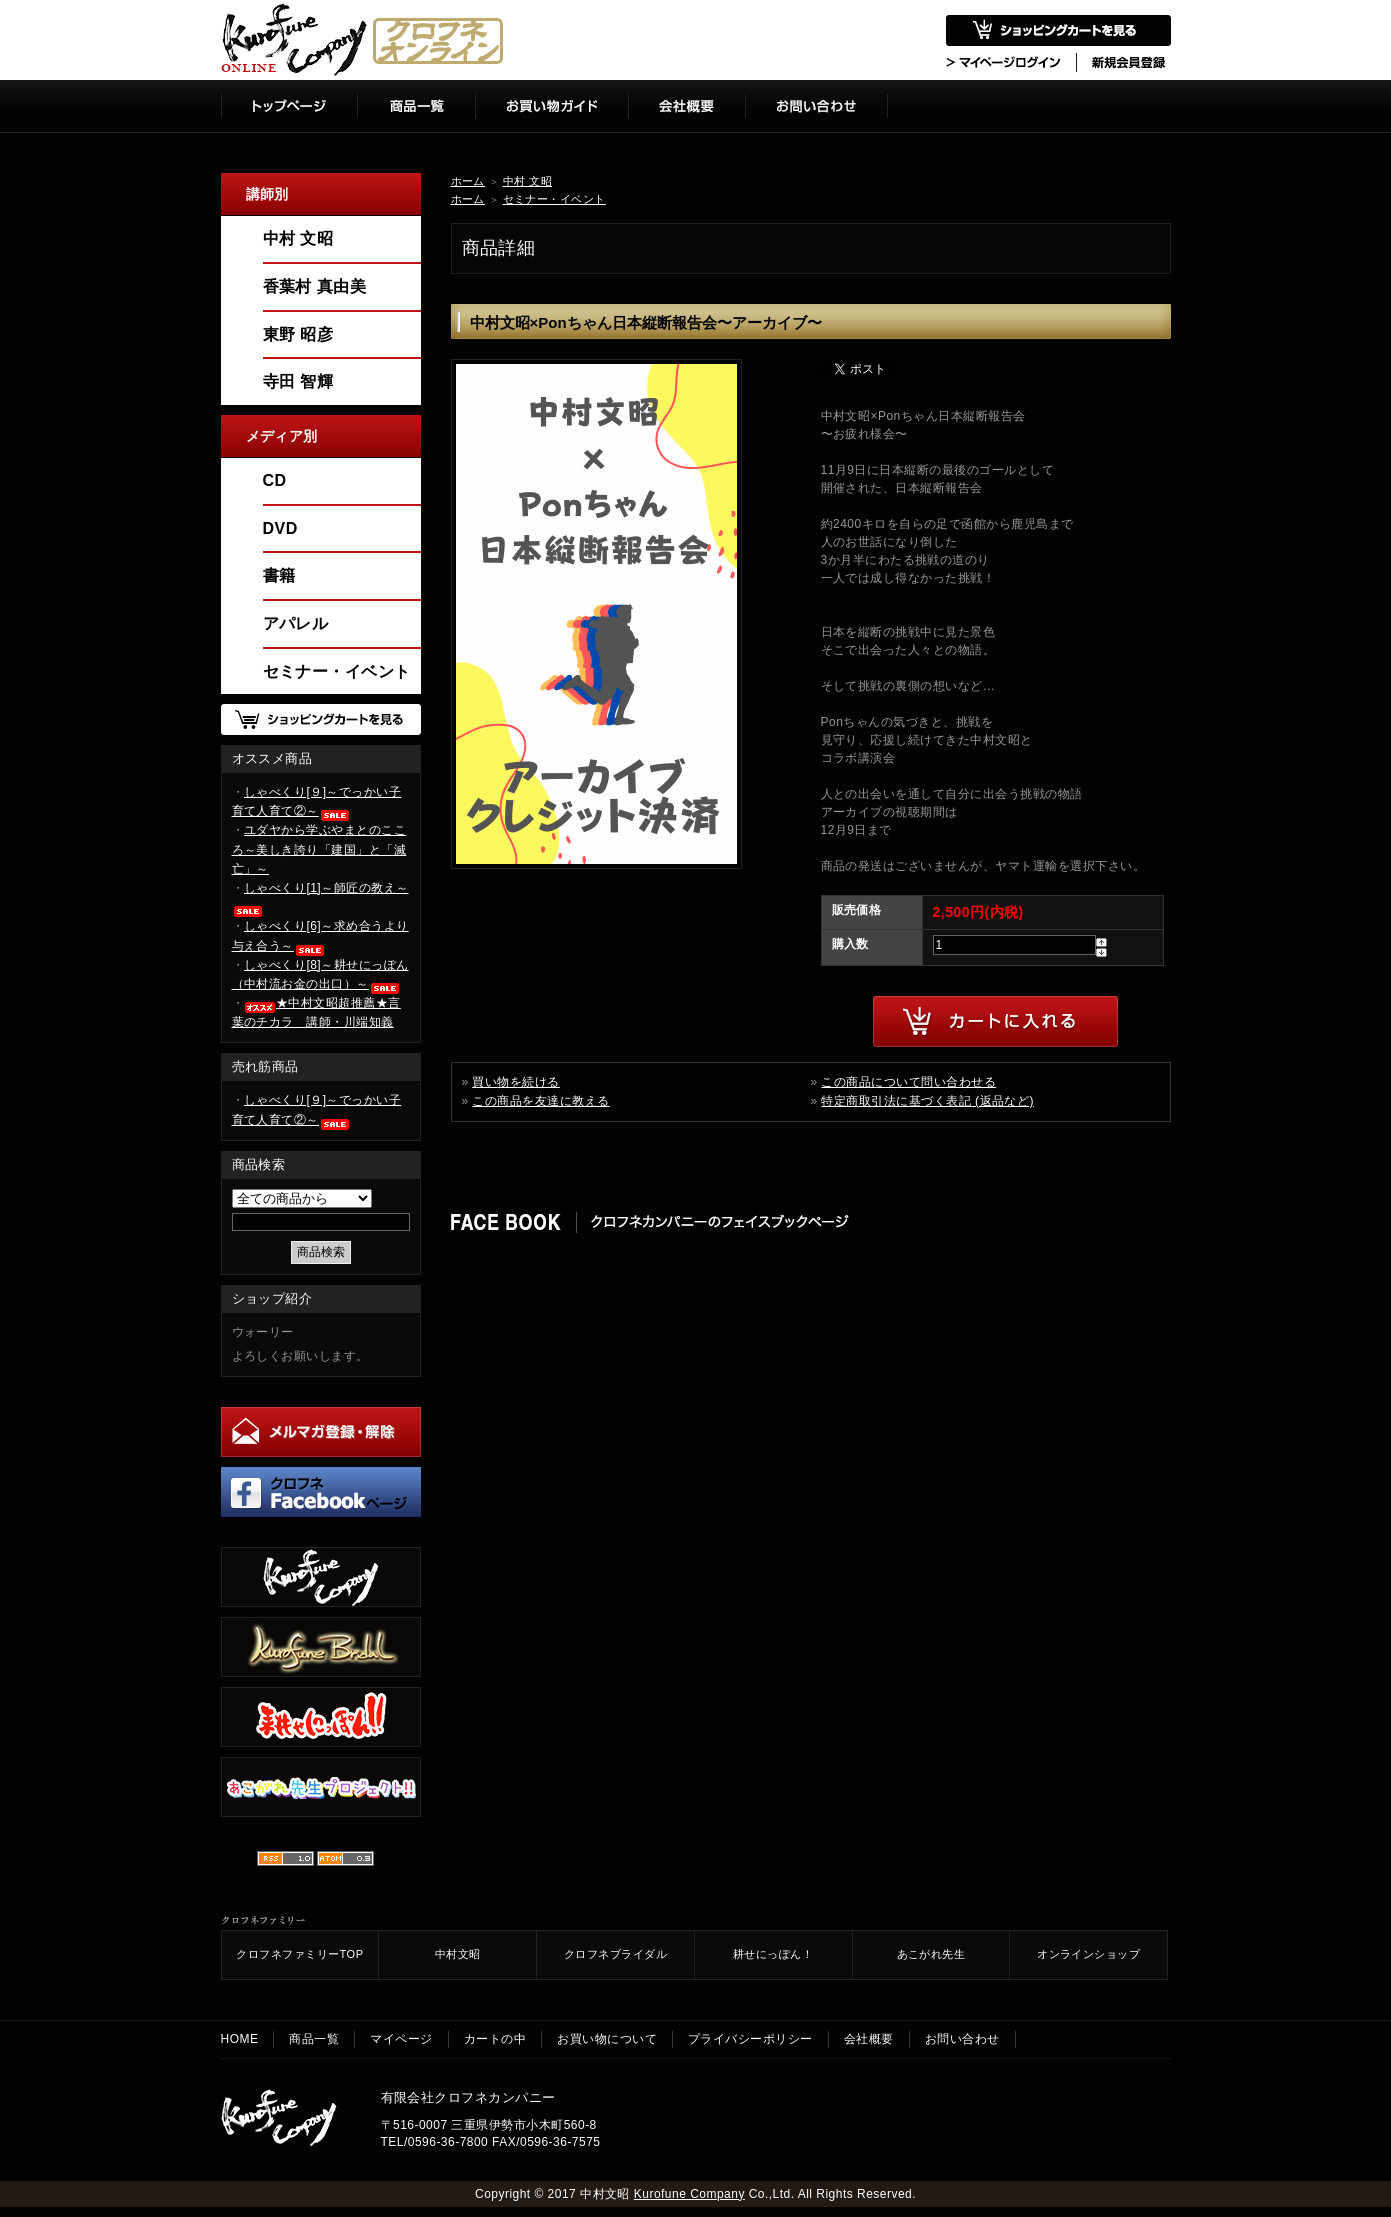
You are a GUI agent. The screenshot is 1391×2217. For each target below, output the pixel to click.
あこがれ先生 (931, 1954)
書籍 (279, 575)
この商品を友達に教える (540, 1101)
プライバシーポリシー (750, 2039)
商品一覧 (314, 2039)
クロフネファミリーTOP (299, 1954)
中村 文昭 (527, 181)
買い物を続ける (515, 1082)
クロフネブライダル (615, 1954)
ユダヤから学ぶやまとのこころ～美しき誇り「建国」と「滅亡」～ (319, 849)
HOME (240, 2039)
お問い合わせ (962, 2039)
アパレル (296, 623)
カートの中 (495, 2039)
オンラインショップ (1088, 1954)
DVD (280, 528)
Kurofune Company (689, 2194)
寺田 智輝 (298, 381)
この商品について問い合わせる (908, 1082)
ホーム (468, 181)
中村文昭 (458, 1954)
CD (275, 480)
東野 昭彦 (298, 334)
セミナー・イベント (554, 199)
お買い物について (607, 2039)
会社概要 (869, 2039)
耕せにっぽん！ (773, 1954)
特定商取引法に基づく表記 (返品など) (927, 1101)
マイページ (401, 2039)
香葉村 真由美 (315, 286)
